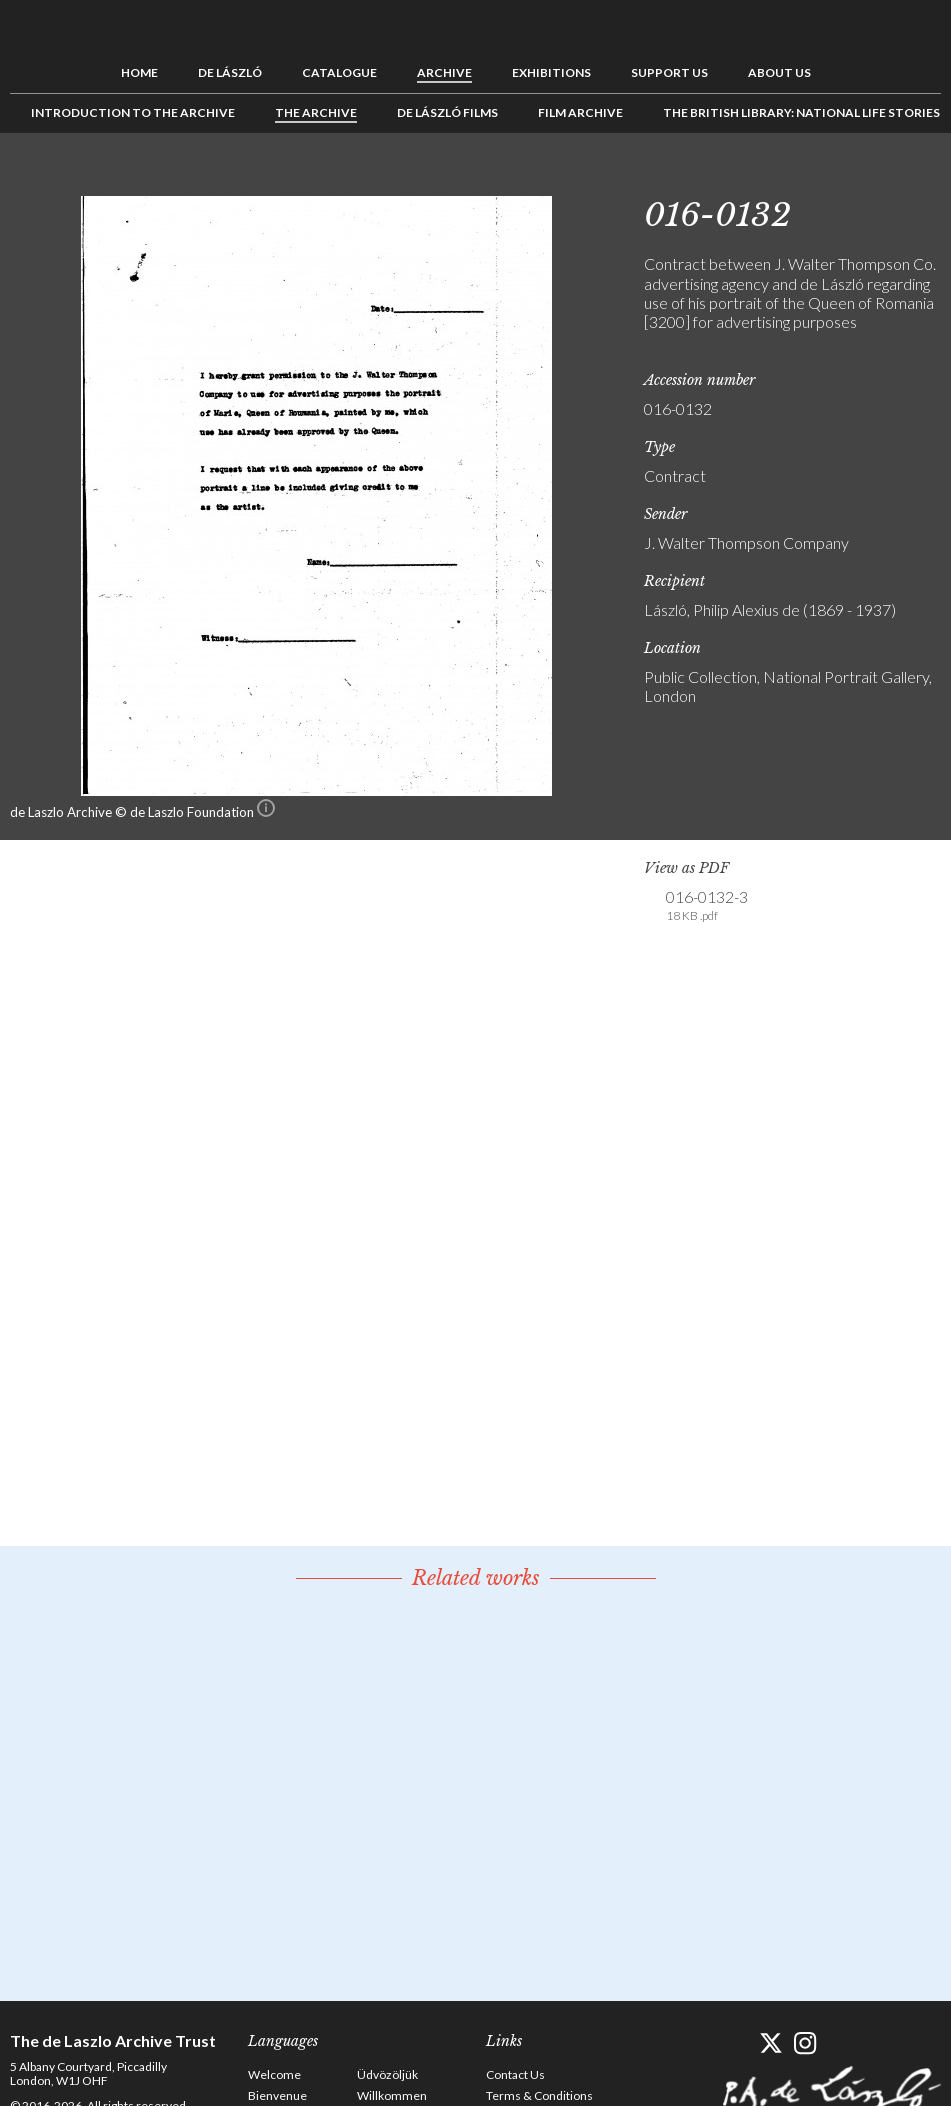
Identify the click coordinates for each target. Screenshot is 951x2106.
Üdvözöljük (387, 2074)
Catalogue (339, 72)
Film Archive (580, 112)
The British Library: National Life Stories (801, 112)
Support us (669, 72)
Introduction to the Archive (133, 112)
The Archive (316, 112)
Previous (864, 178)
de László (230, 72)
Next (926, 178)
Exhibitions (551, 72)
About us (779, 72)
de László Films (447, 112)
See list (895, 178)
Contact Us (515, 2074)
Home (139, 72)
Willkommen (392, 2095)
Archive (444, 72)
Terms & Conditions (539, 2095)
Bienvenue (277, 2095)
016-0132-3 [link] (707, 906)
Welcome (274, 2074)
